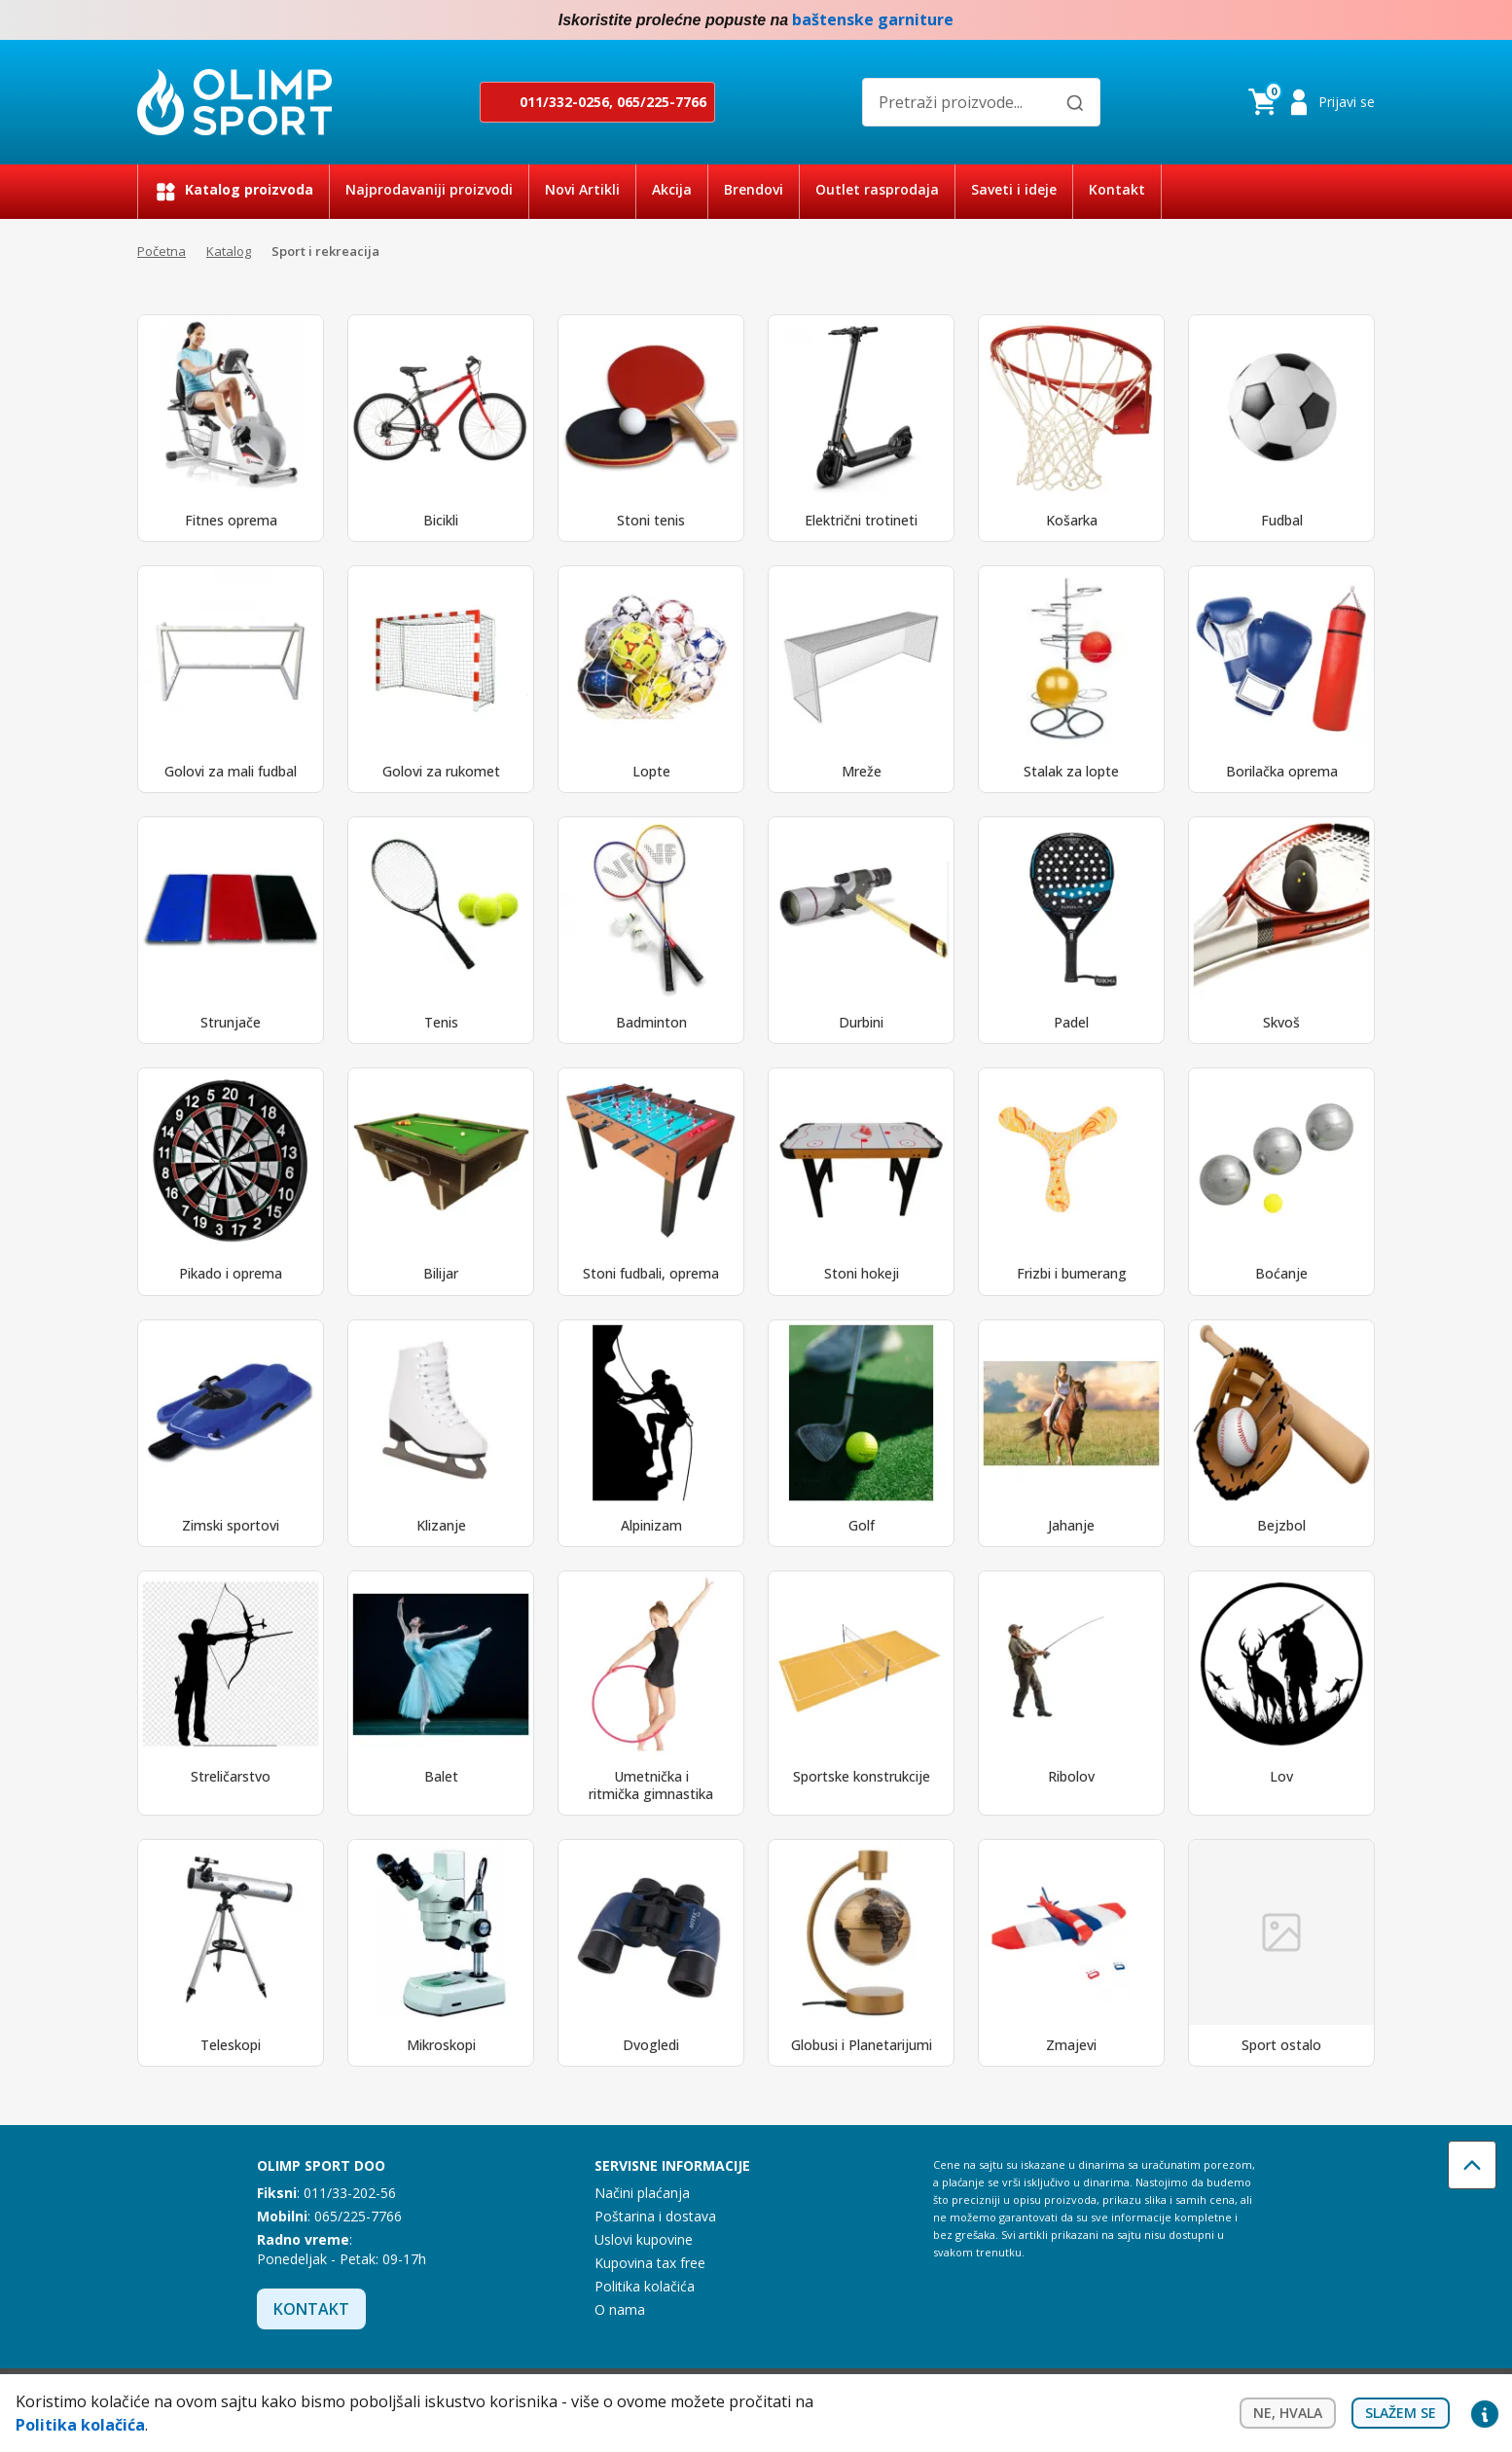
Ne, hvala (1287, 2412)
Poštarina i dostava (655, 2216)
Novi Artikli (582, 189)
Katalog (228, 251)
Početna (161, 251)
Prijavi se (1346, 101)
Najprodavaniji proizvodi (429, 189)
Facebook (1324, 20)
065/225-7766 (661, 101)
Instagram (1363, 20)
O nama (619, 2309)
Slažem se (1400, 2412)
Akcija (672, 189)
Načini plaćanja (642, 2192)
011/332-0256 (564, 101)
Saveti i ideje (1014, 189)
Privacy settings (1484, 2413)
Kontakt (1117, 189)
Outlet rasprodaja (877, 189)
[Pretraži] (1075, 103)
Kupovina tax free (649, 2263)
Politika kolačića (644, 2286)
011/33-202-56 (350, 2192)
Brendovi (753, 189)
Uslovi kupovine (643, 2239)
